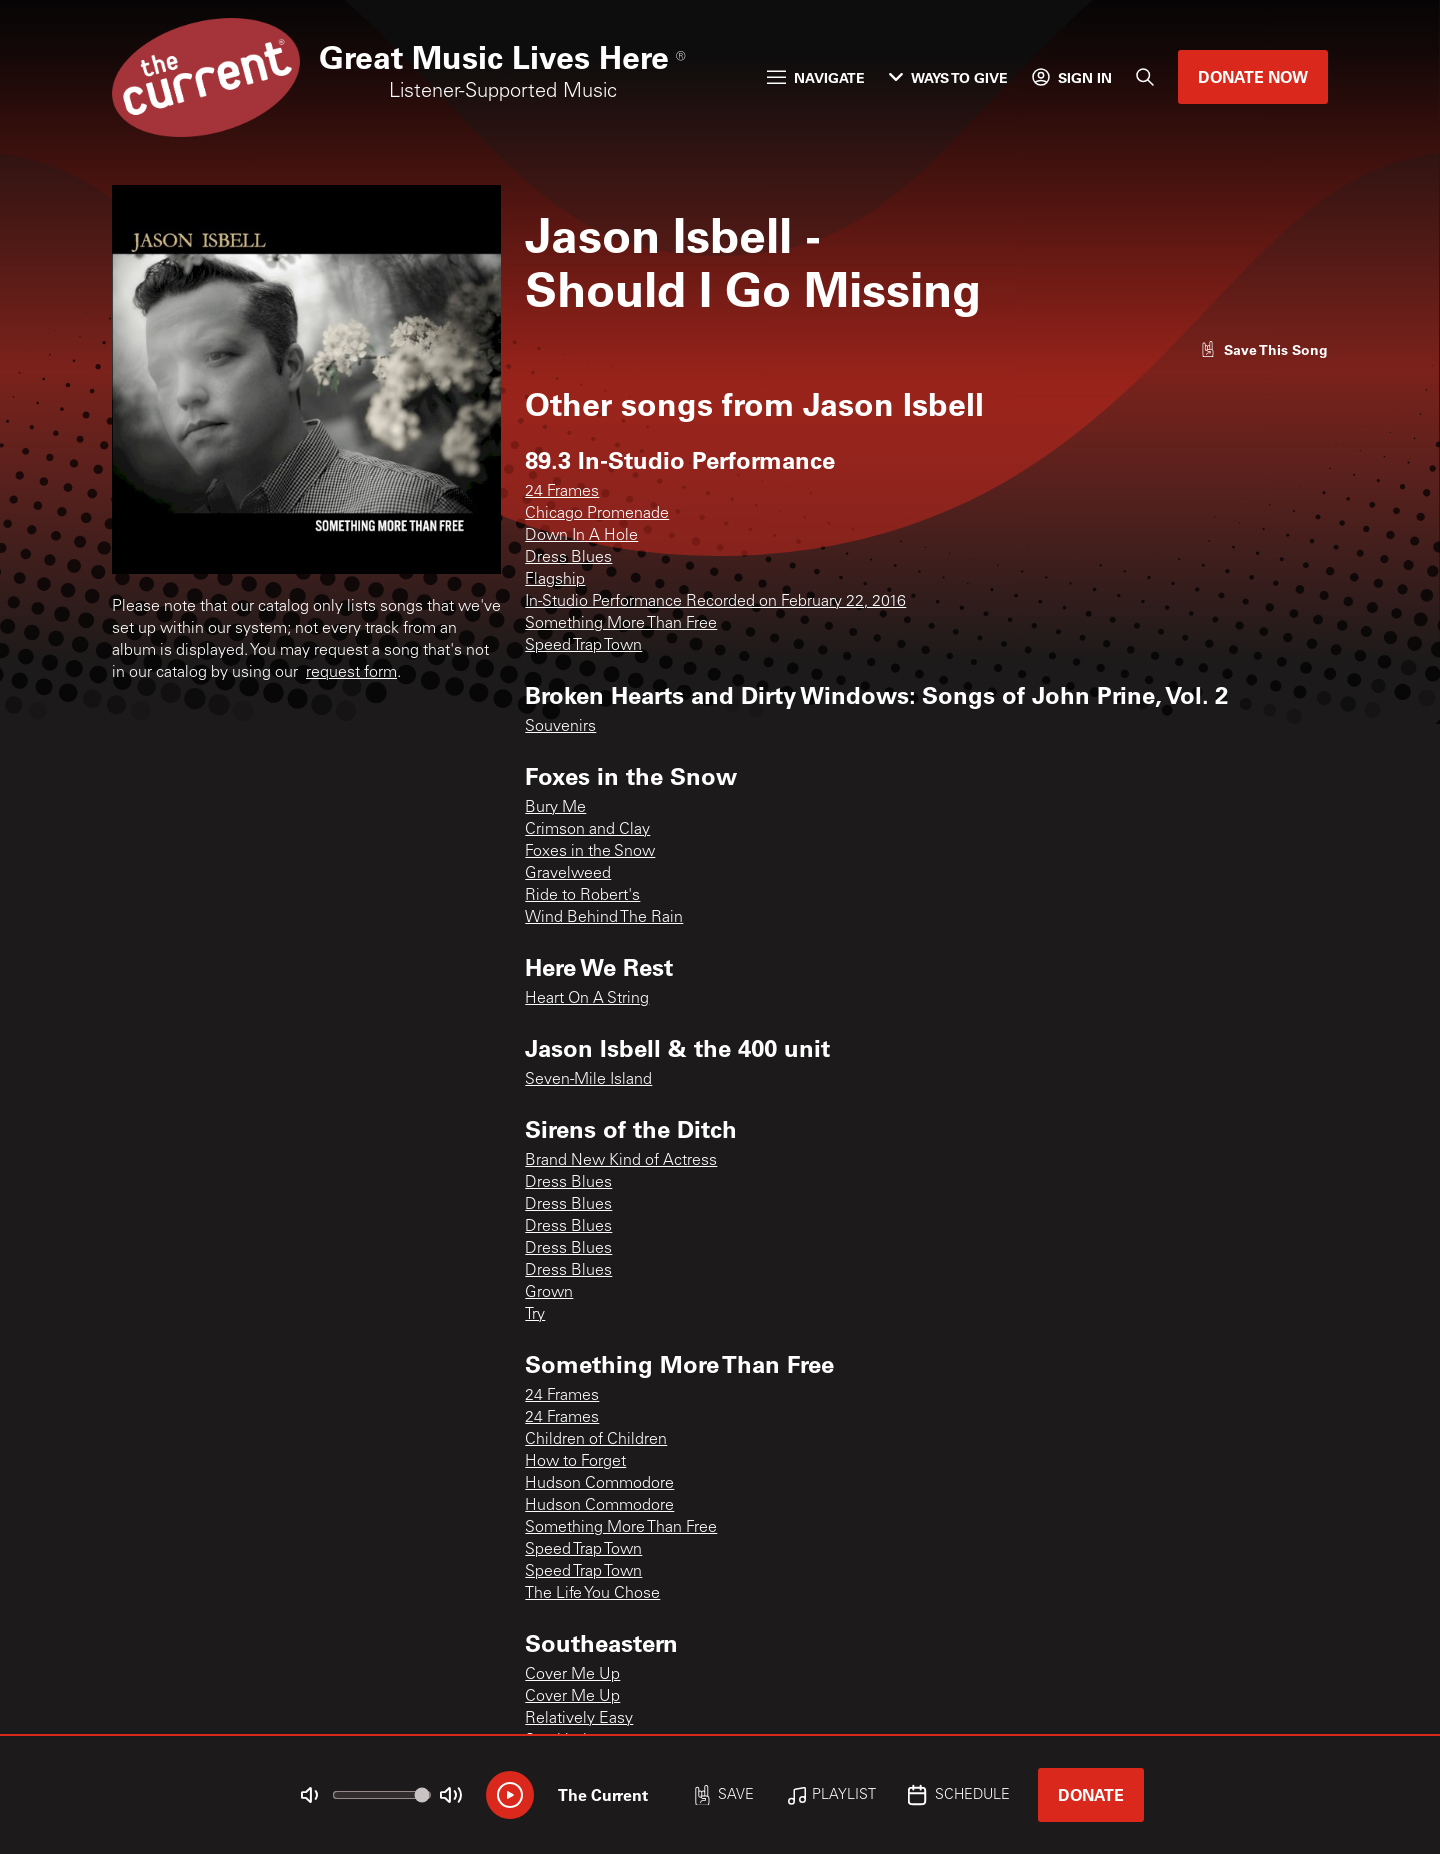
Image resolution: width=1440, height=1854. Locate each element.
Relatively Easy (579, 1719)
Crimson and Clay (587, 830)
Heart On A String (587, 999)
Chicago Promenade (597, 514)
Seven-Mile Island (588, 1080)
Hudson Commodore (599, 1484)
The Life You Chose (592, 1594)
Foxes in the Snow (590, 852)
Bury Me (555, 808)
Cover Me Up (572, 1675)
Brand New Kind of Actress (621, 1161)
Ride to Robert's (582, 896)
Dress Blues (568, 558)
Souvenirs (560, 727)
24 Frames (562, 492)
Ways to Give (948, 77)
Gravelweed (568, 874)
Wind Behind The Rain (604, 918)
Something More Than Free (621, 624)
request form (351, 673)
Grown (549, 1293)
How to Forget (575, 1462)
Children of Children (596, 1440)
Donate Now (1253, 76)
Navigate (816, 77)
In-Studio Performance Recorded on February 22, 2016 (715, 602)
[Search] (1145, 77)
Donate (1091, 1794)
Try (535, 1315)
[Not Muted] (310, 1795)
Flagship (555, 580)
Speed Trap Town (583, 646)
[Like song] (1264, 349)
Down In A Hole (581, 536)
